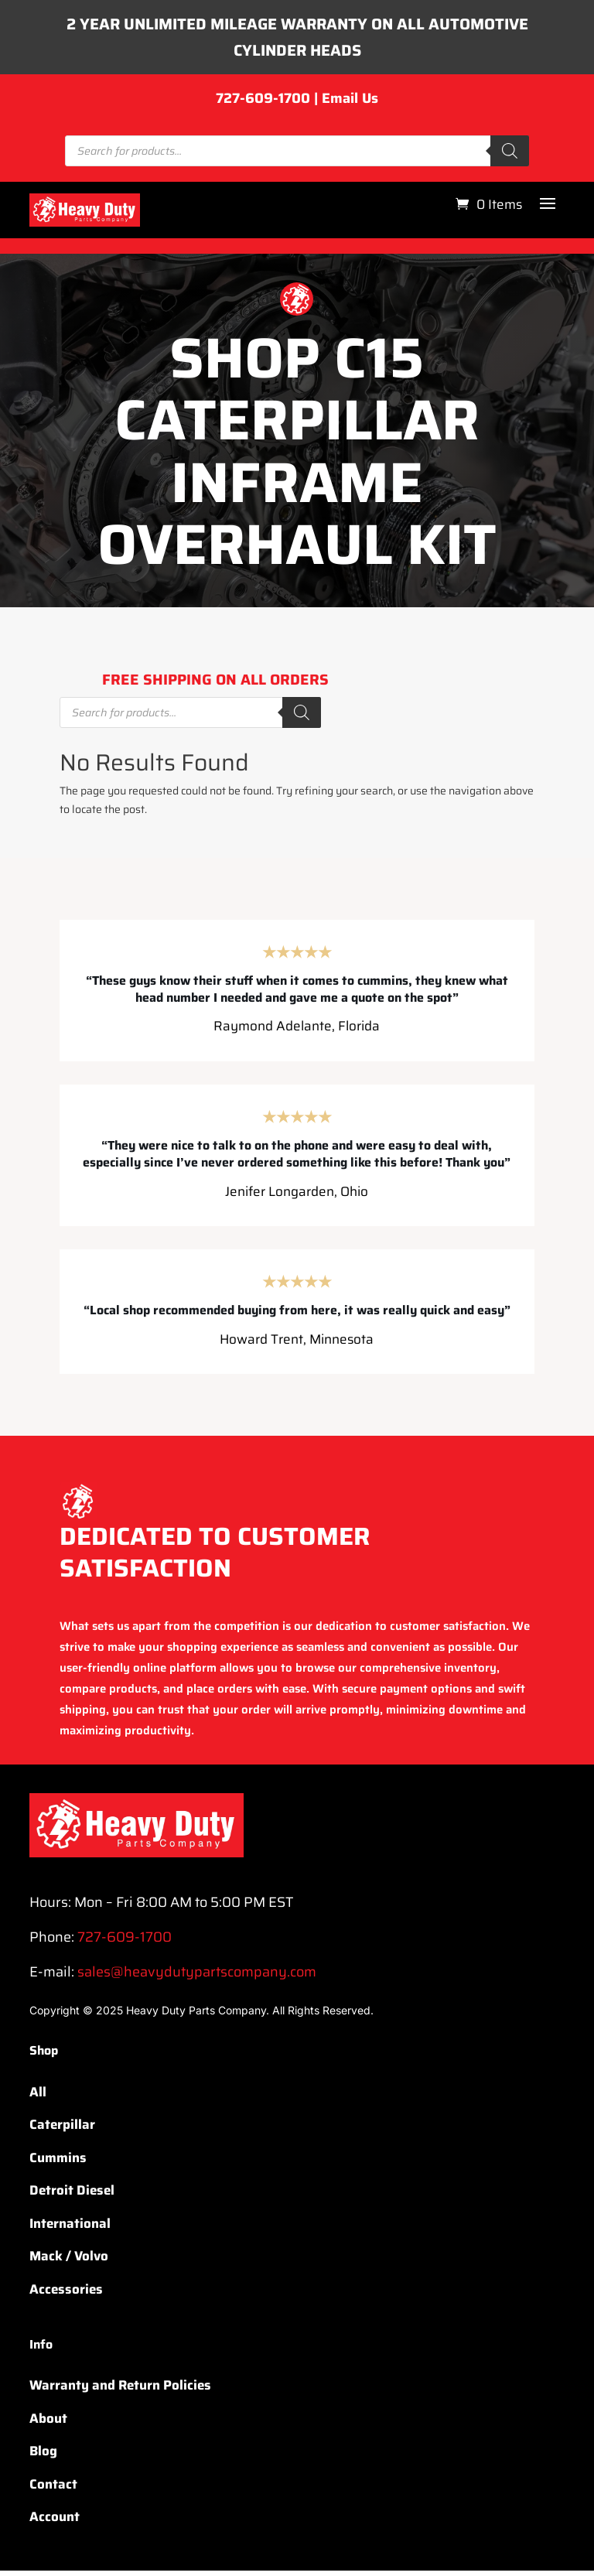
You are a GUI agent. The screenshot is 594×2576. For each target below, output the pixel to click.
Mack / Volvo (68, 2262)
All (37, 2097)
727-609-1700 (263, 104)
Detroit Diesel (71, 2196)
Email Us (350, 104)
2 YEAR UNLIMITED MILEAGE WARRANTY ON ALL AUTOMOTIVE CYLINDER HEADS (297, 40)
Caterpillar (62, 2130)
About (48, 2424)
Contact (53, 2490)
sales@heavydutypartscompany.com (196, 1977)
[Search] (509, 157)
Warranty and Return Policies (120, 2391)
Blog (43, 2457)
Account (54, 2523)
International (70, 2229)
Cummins (58, 2163)
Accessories (66, 2294)
